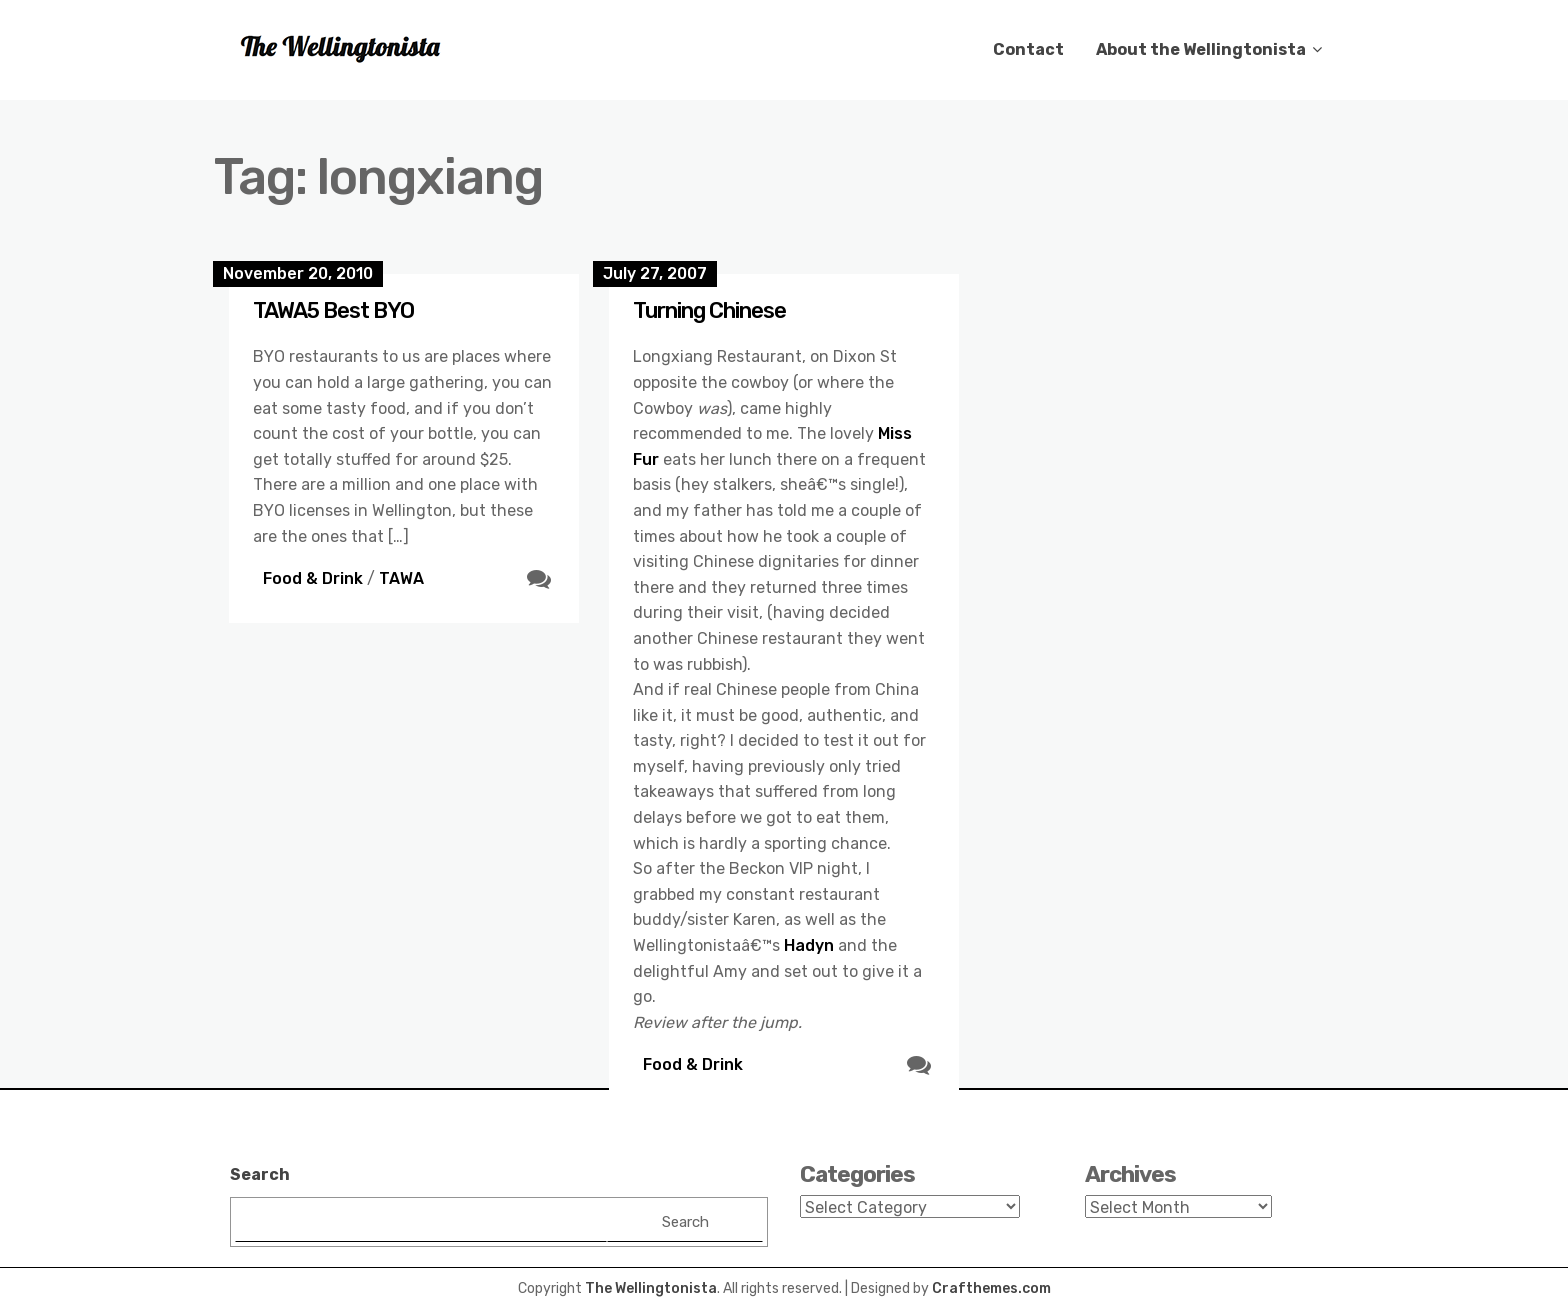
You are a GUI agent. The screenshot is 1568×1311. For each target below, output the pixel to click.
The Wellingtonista (651, 1288)
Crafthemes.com (991, 1288)
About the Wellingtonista (1201, 49)
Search (260, 1174)
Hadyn (809, 945)
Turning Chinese (709, 310)
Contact (1028, 49)
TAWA (401, 578)
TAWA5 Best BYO (333, 310)
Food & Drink (313, 578)
